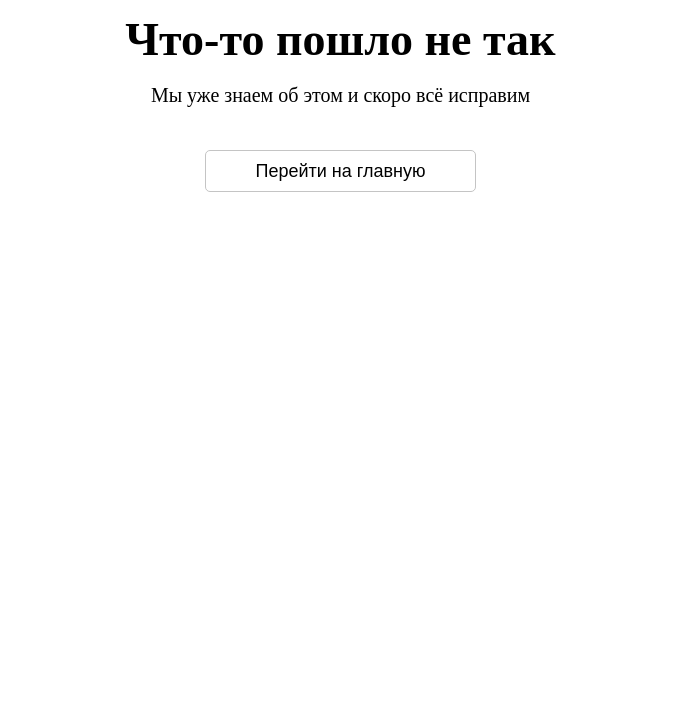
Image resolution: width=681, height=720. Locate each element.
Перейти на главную (341, 171)
